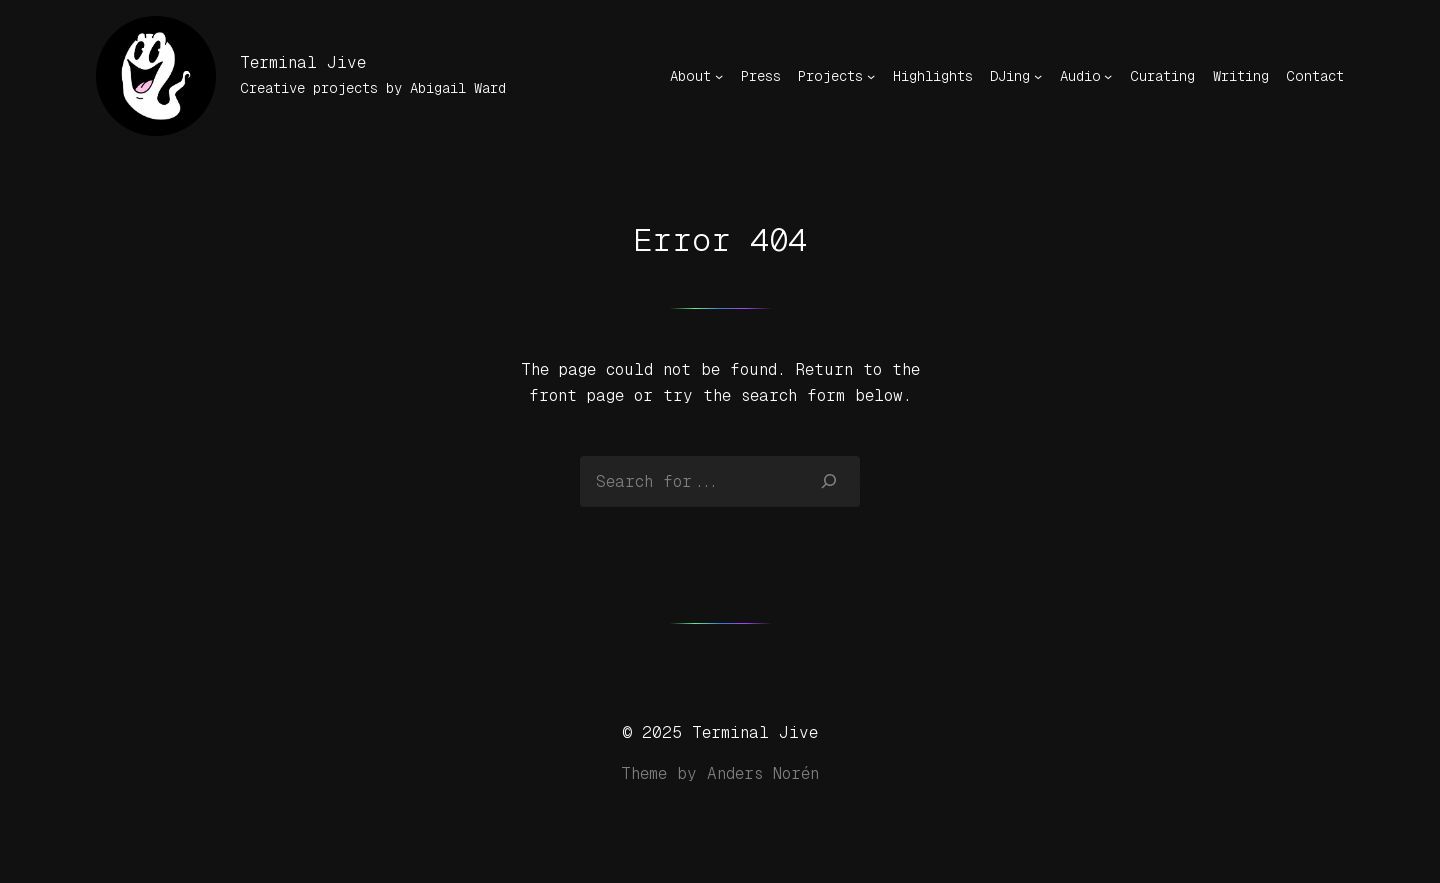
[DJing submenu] (1038, 76)
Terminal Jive (303, 62)
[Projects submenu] (871, 76)
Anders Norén (763, 773)
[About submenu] (719, 76)
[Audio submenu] (1108, 76)
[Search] (829, 481)
